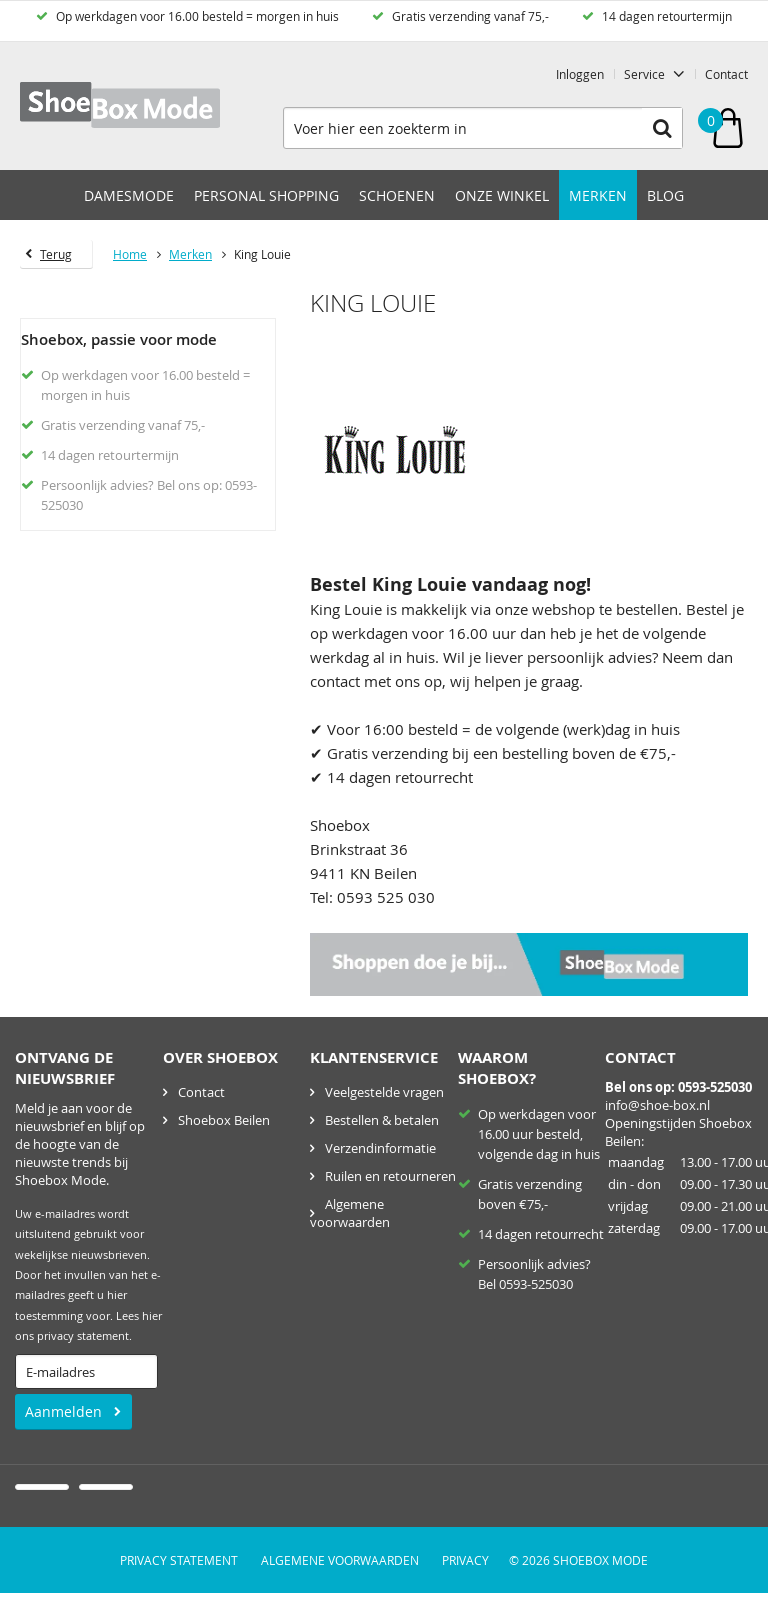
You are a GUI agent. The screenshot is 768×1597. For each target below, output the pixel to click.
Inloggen (580, 74)
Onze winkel (502, 195)
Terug (56, 254)
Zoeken (662, 128)
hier (152, 1316)
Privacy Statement (179, 1560)
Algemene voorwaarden (350, 1213)
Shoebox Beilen (224, 1120)
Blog (665, 195)
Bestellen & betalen (382, 1120)
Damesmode (129, 195)
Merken (598, 195)
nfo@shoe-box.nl (659, 1105)
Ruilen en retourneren (390, 1176)
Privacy (465, 1560)
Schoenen (397, 195)
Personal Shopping (266, 195)
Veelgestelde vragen (384, 1092)
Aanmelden (63, 1411)
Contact (726, 74)
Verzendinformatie (380, 1148)
